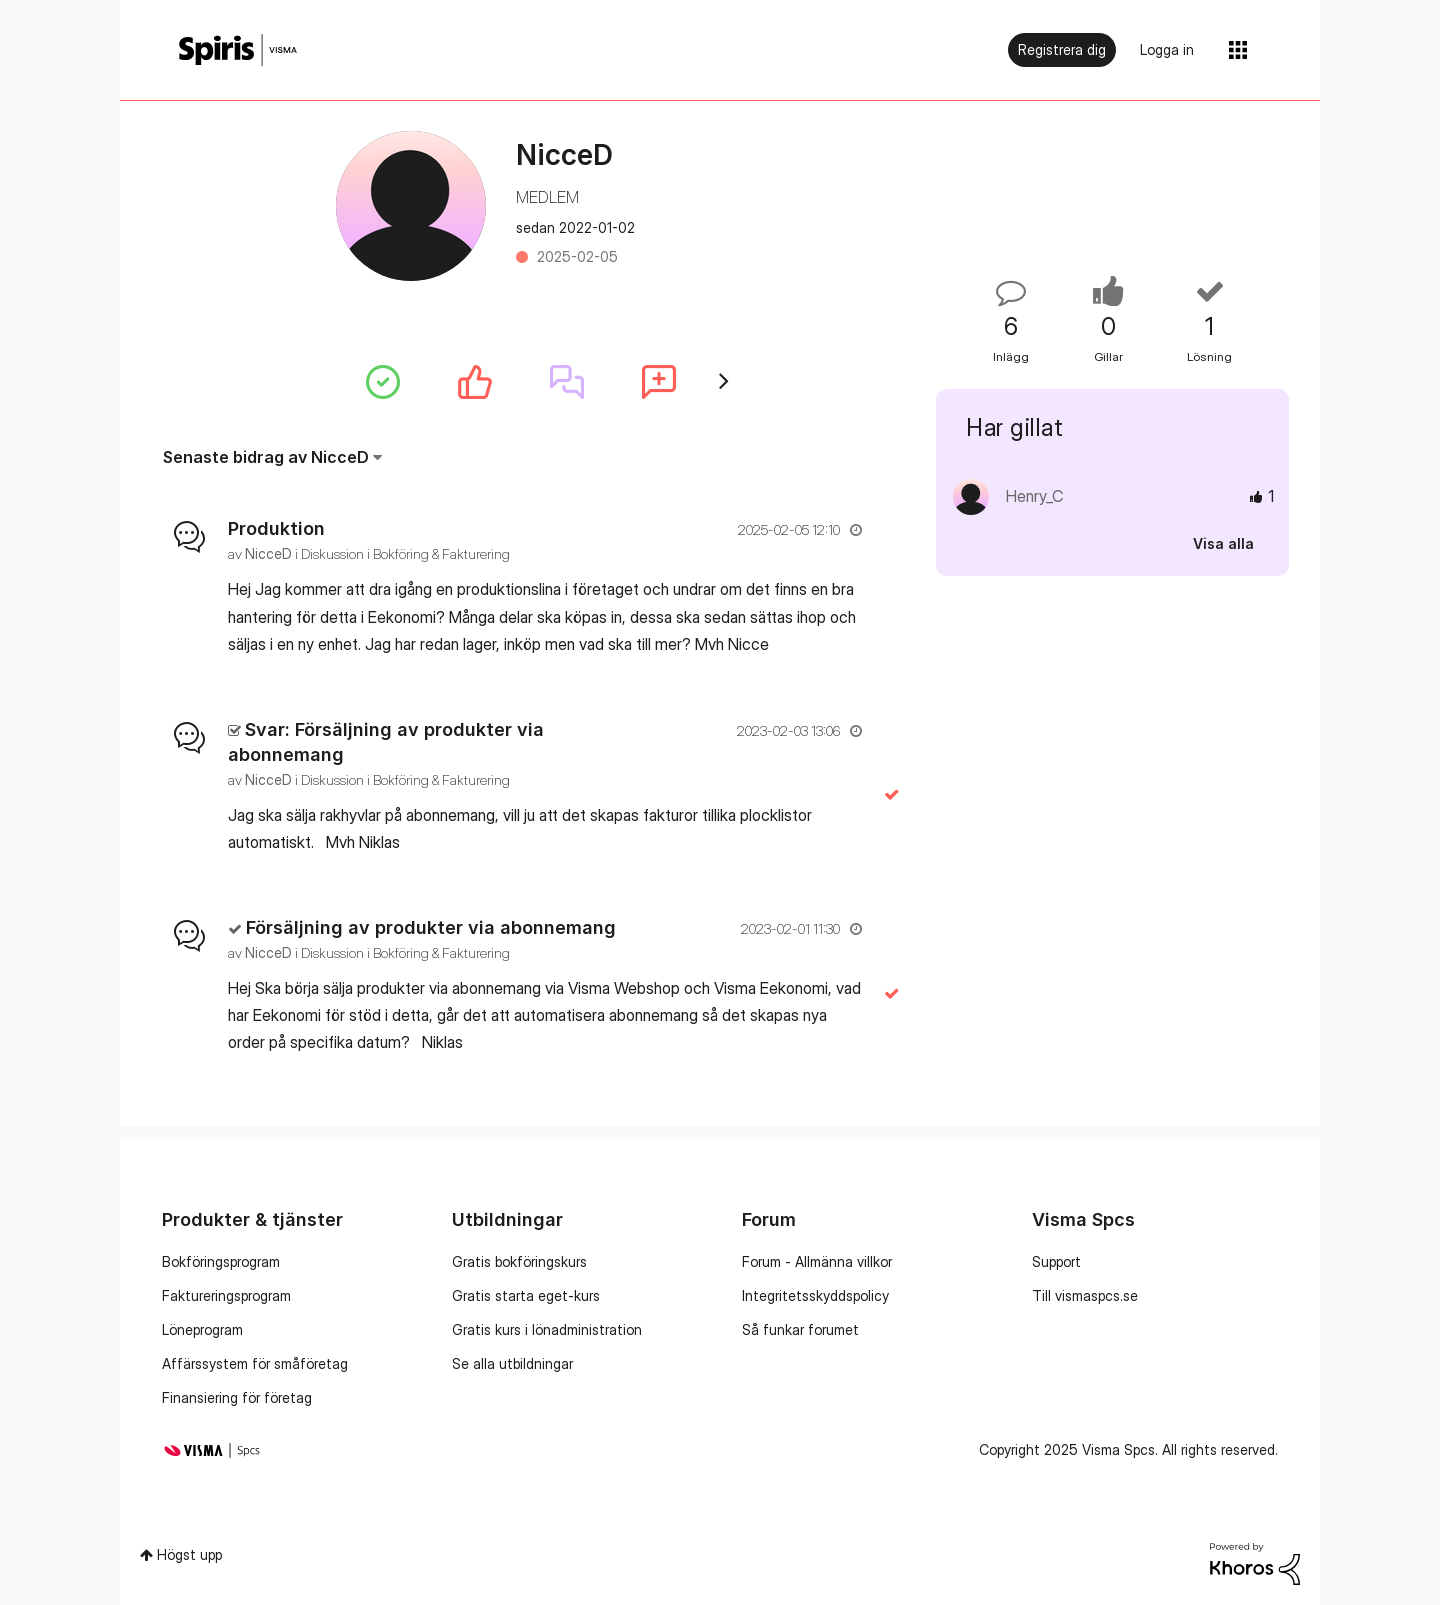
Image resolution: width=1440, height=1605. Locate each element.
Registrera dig (1062, 49)
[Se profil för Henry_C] (1035, 496)
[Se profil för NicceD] (268, 553)
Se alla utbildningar (512, 1363)
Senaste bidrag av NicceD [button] (266, 457)
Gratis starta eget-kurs (526, 1295)
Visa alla (1223, 543)
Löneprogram (202, 1329)
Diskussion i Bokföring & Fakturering (405, 553)
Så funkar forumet (800, 1329)
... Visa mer (828, 644)
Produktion (276, 528)
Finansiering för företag (237, 1397)
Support (1056, 1261)
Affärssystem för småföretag (255, 1363)
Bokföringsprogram (221, 1261)
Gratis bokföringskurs (519, 1261)
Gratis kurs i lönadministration (547, 1329)
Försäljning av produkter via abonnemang (431, 927)
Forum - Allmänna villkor (817, 1261)
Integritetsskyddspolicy (815, 1295)
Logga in (1167, 49)
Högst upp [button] (189, 1554)
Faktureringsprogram (226, 1295)
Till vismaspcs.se (1085, 1295)
